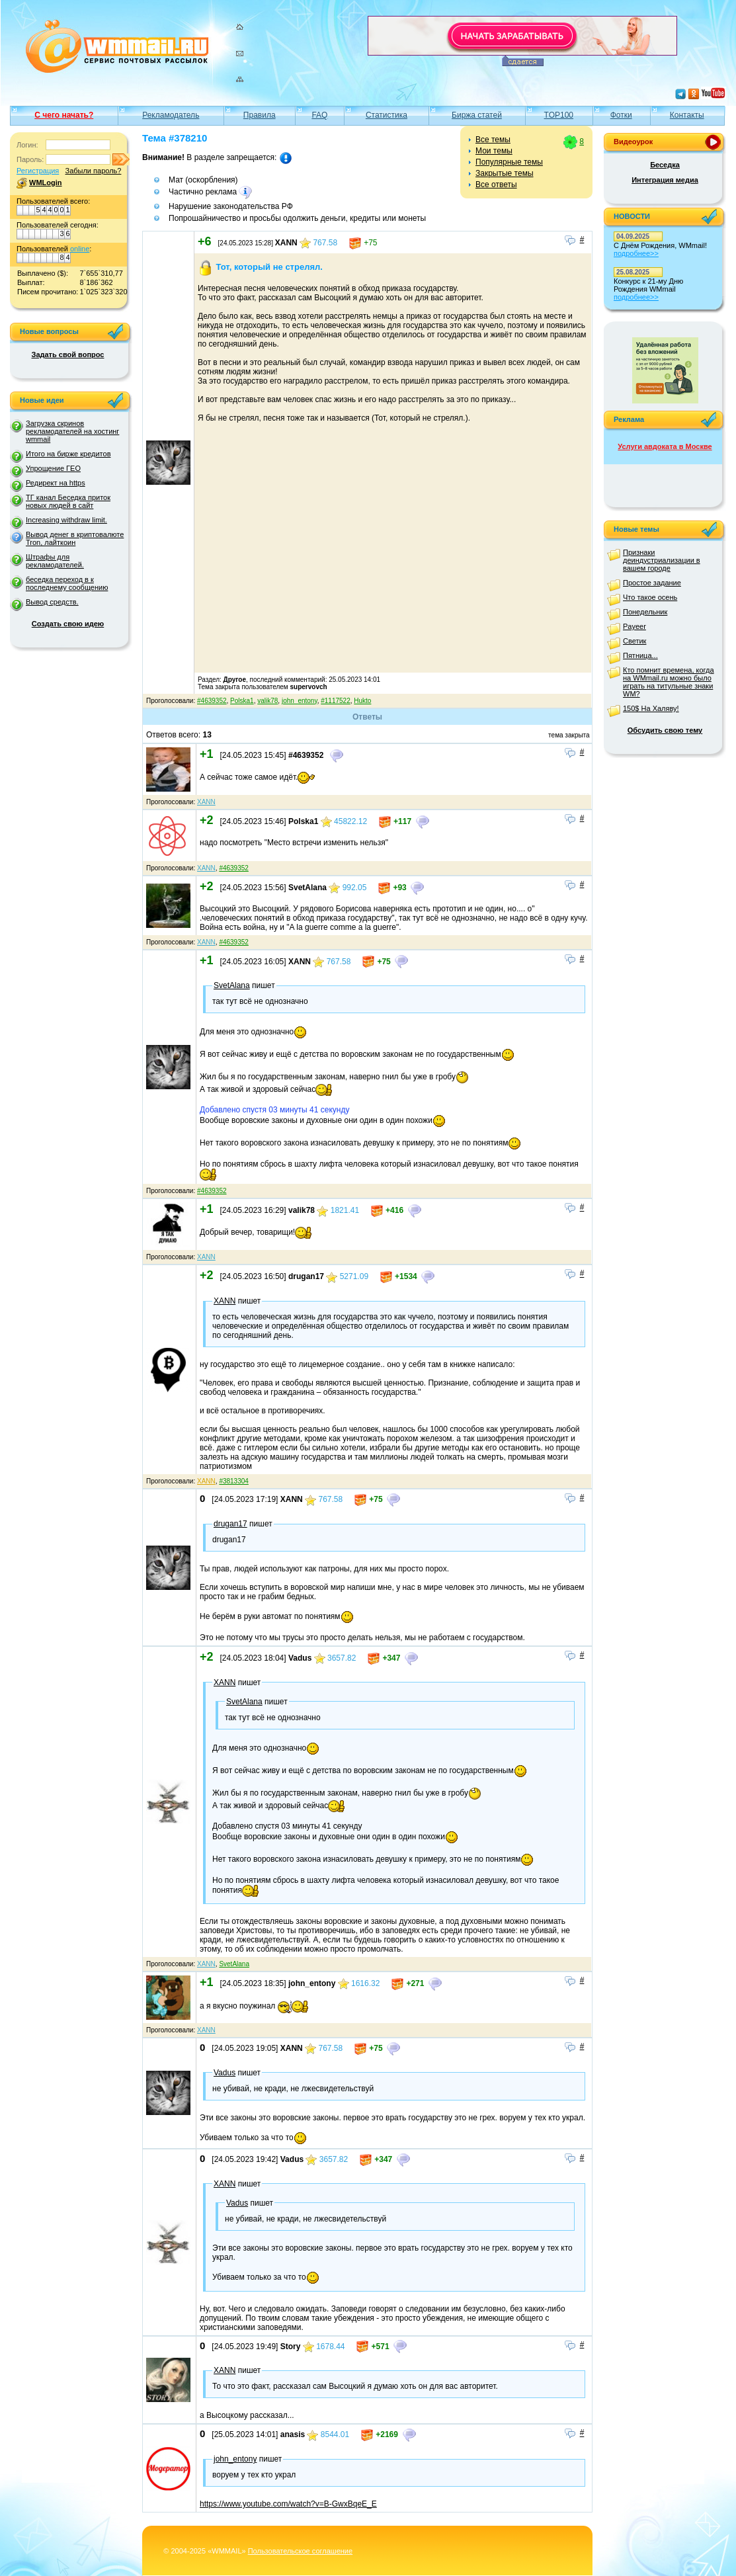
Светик (634, 641)
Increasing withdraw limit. (66, 520)
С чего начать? (63, 115)
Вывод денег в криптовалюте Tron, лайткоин (75, 538)
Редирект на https (55, 483)
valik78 (267, 700)
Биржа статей (477, 115)
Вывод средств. (52, 602)
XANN (206, 802)
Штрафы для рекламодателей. (55, 561)
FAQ (319, 115)
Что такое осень (650, 597)
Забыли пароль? (93, 171)
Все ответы (496, 184)
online (79, 249)
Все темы (493, 139)
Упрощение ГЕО (53, 468)
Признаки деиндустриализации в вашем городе (661, 560)
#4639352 (212, 700)
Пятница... (640, 655)
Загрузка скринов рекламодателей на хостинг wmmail (72, 431)
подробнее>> (636, 253)
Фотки (621, 115)
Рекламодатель (170, 115)
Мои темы (493, 150)
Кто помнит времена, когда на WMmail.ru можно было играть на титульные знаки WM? (668, 682)
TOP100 (558, 115)
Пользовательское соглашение (300, 2551)
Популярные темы (509, 162)
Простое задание (652, 583)
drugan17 (230, 1523)
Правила (259, 115)
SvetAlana (232, 985)
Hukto (362, 700)
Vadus (224, 2072)
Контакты (687, 115)
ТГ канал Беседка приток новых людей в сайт (68, 501)
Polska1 (242, 700)
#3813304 (234, 1481)
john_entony (299, 700)
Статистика (386, 115)
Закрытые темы (504, 173)
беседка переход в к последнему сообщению (67, 583)
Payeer (634, 626)
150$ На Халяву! (651, 708)
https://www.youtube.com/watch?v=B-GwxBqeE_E (288, 2504)
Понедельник (645, 612)
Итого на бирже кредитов (68, 454)
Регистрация (38, 171)
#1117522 (335, 700)
